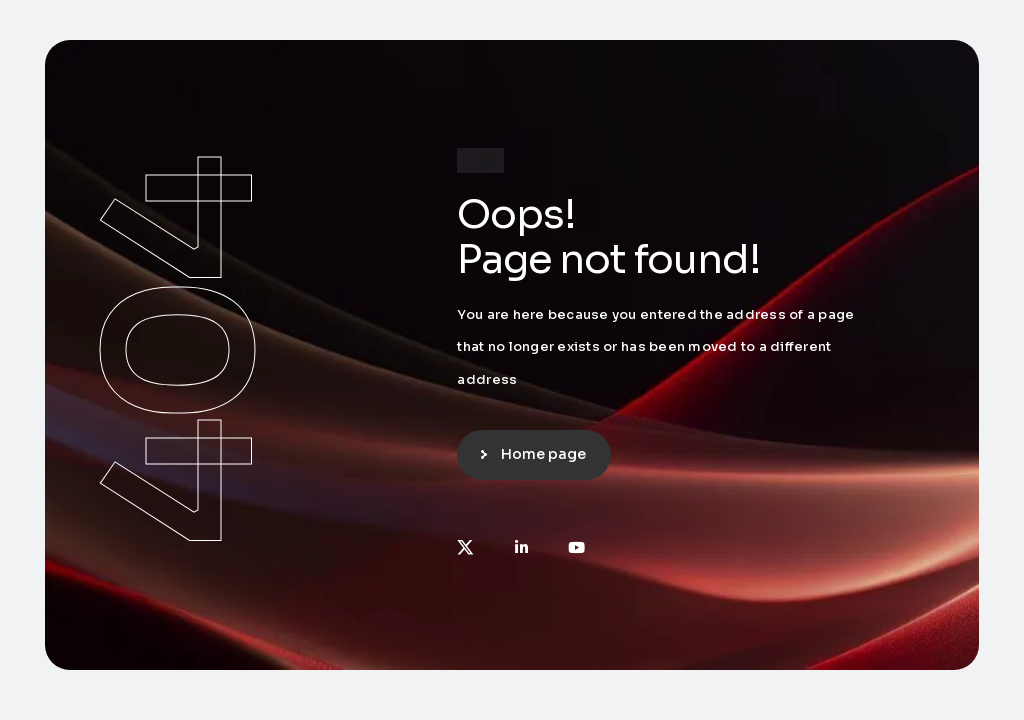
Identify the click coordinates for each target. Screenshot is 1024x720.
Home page (543, 454)
